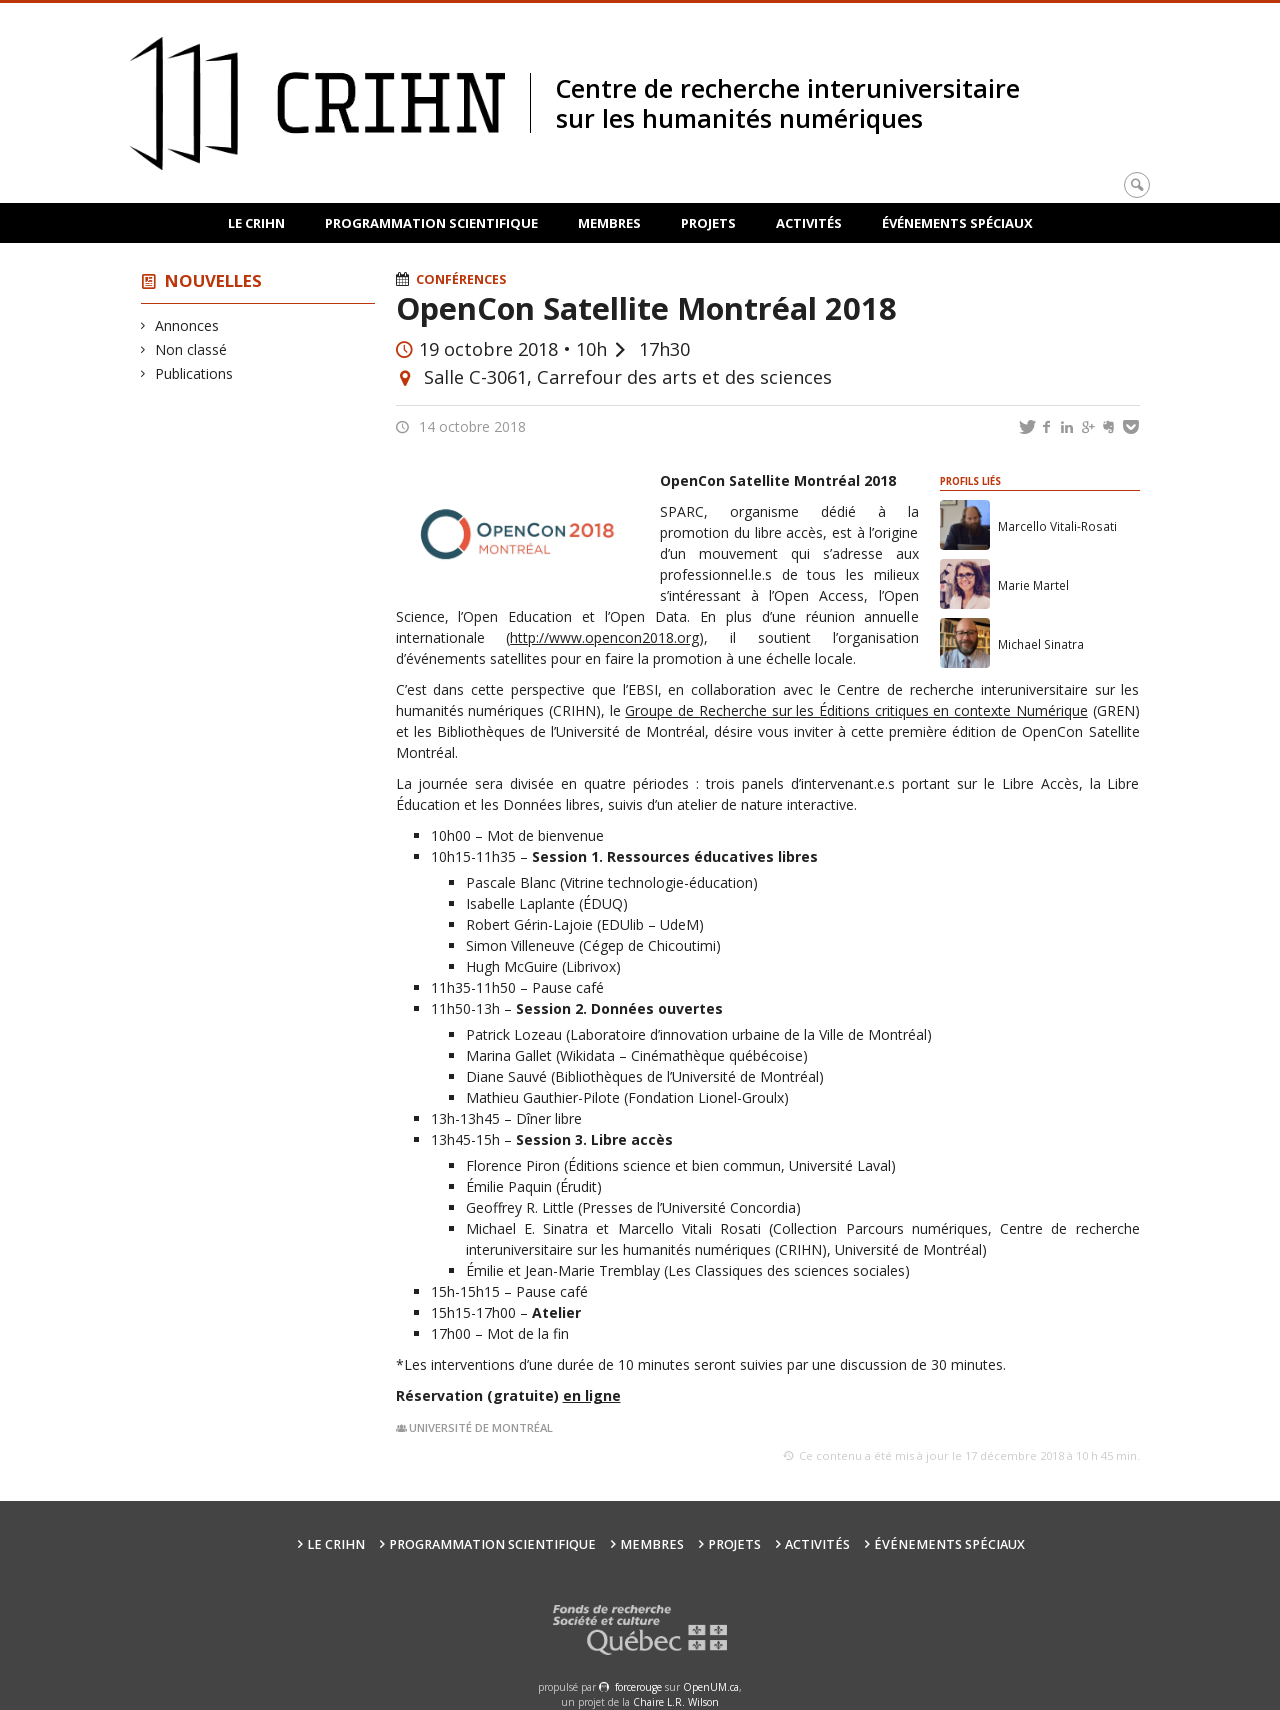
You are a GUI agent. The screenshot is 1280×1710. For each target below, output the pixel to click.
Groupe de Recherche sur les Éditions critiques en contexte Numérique (856, 710)
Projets (708, 223)
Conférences (461, 279)
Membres (609, 223)
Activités (809, 223)
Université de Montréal (481, 1427)
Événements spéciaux (957, 223)
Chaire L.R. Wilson (676, 1702)
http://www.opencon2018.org (604, 637)
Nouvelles (213, 280)
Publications (194, 373)
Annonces (187, 325)
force (638, 1687)
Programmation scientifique (431, 223)
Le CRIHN (256, 223)
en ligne (592, 1395)
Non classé (191, 349)
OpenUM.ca (711, 1687)
